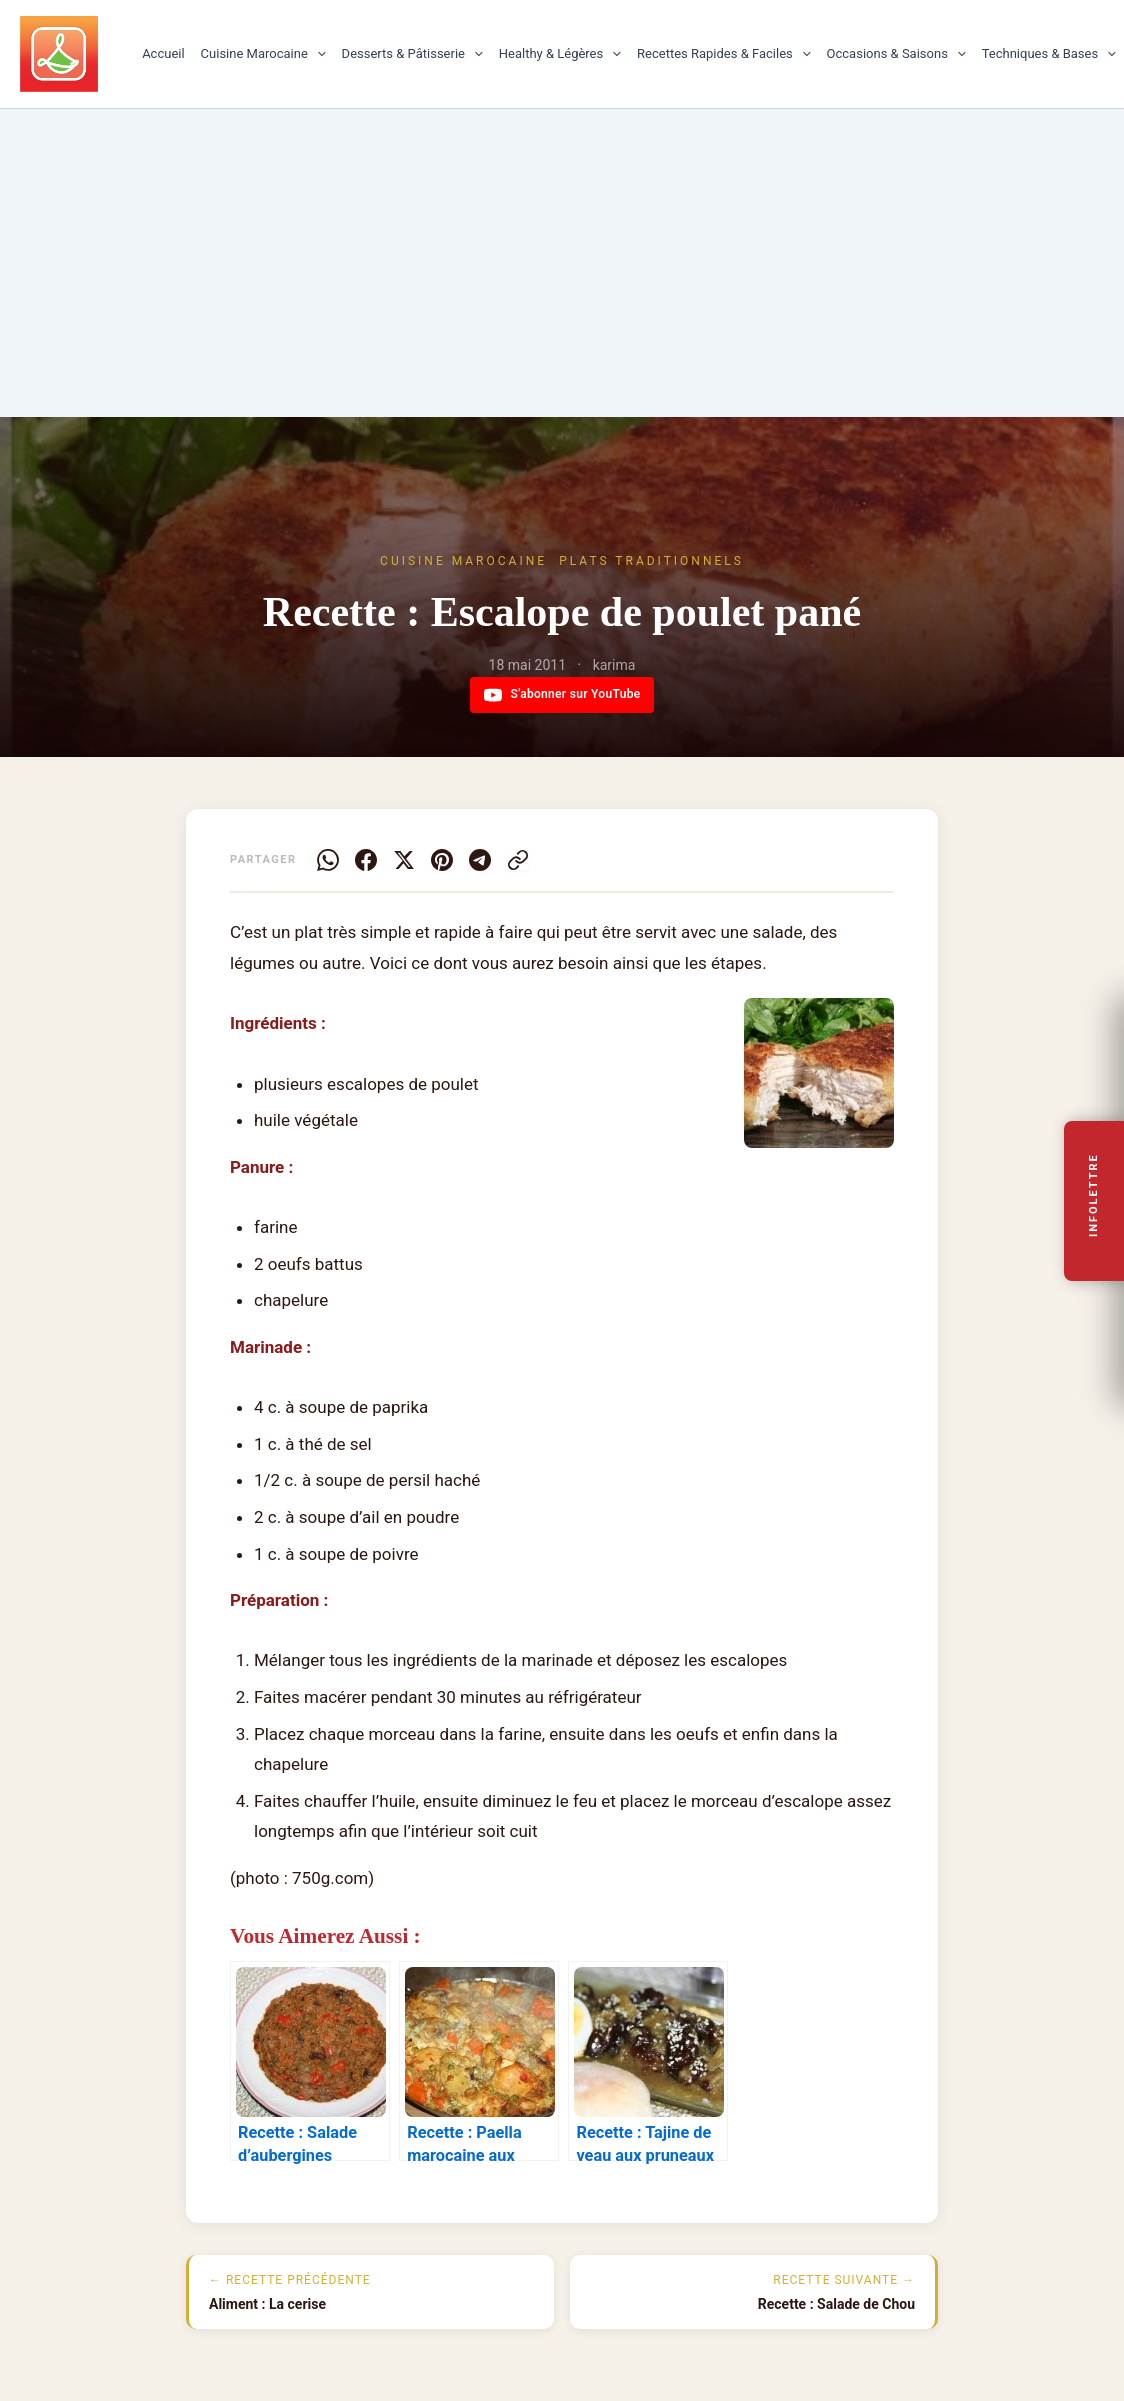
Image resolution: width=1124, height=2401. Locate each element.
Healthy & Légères (560, 54)
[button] (317, 54)
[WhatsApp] (328, 860)
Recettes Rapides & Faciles (724, 54)
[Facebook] (366, 860)
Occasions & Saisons (896, 54)
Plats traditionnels (651, 561)
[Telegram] (480, 860)
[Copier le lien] (518, 860)
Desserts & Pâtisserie (412, 54)
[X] (404, 860)
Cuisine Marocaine (263, 54)
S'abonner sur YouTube (562, 695)
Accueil (163, 53)
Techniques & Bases (1049, 54)
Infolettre (1094, 1195)
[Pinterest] (442, 860)
